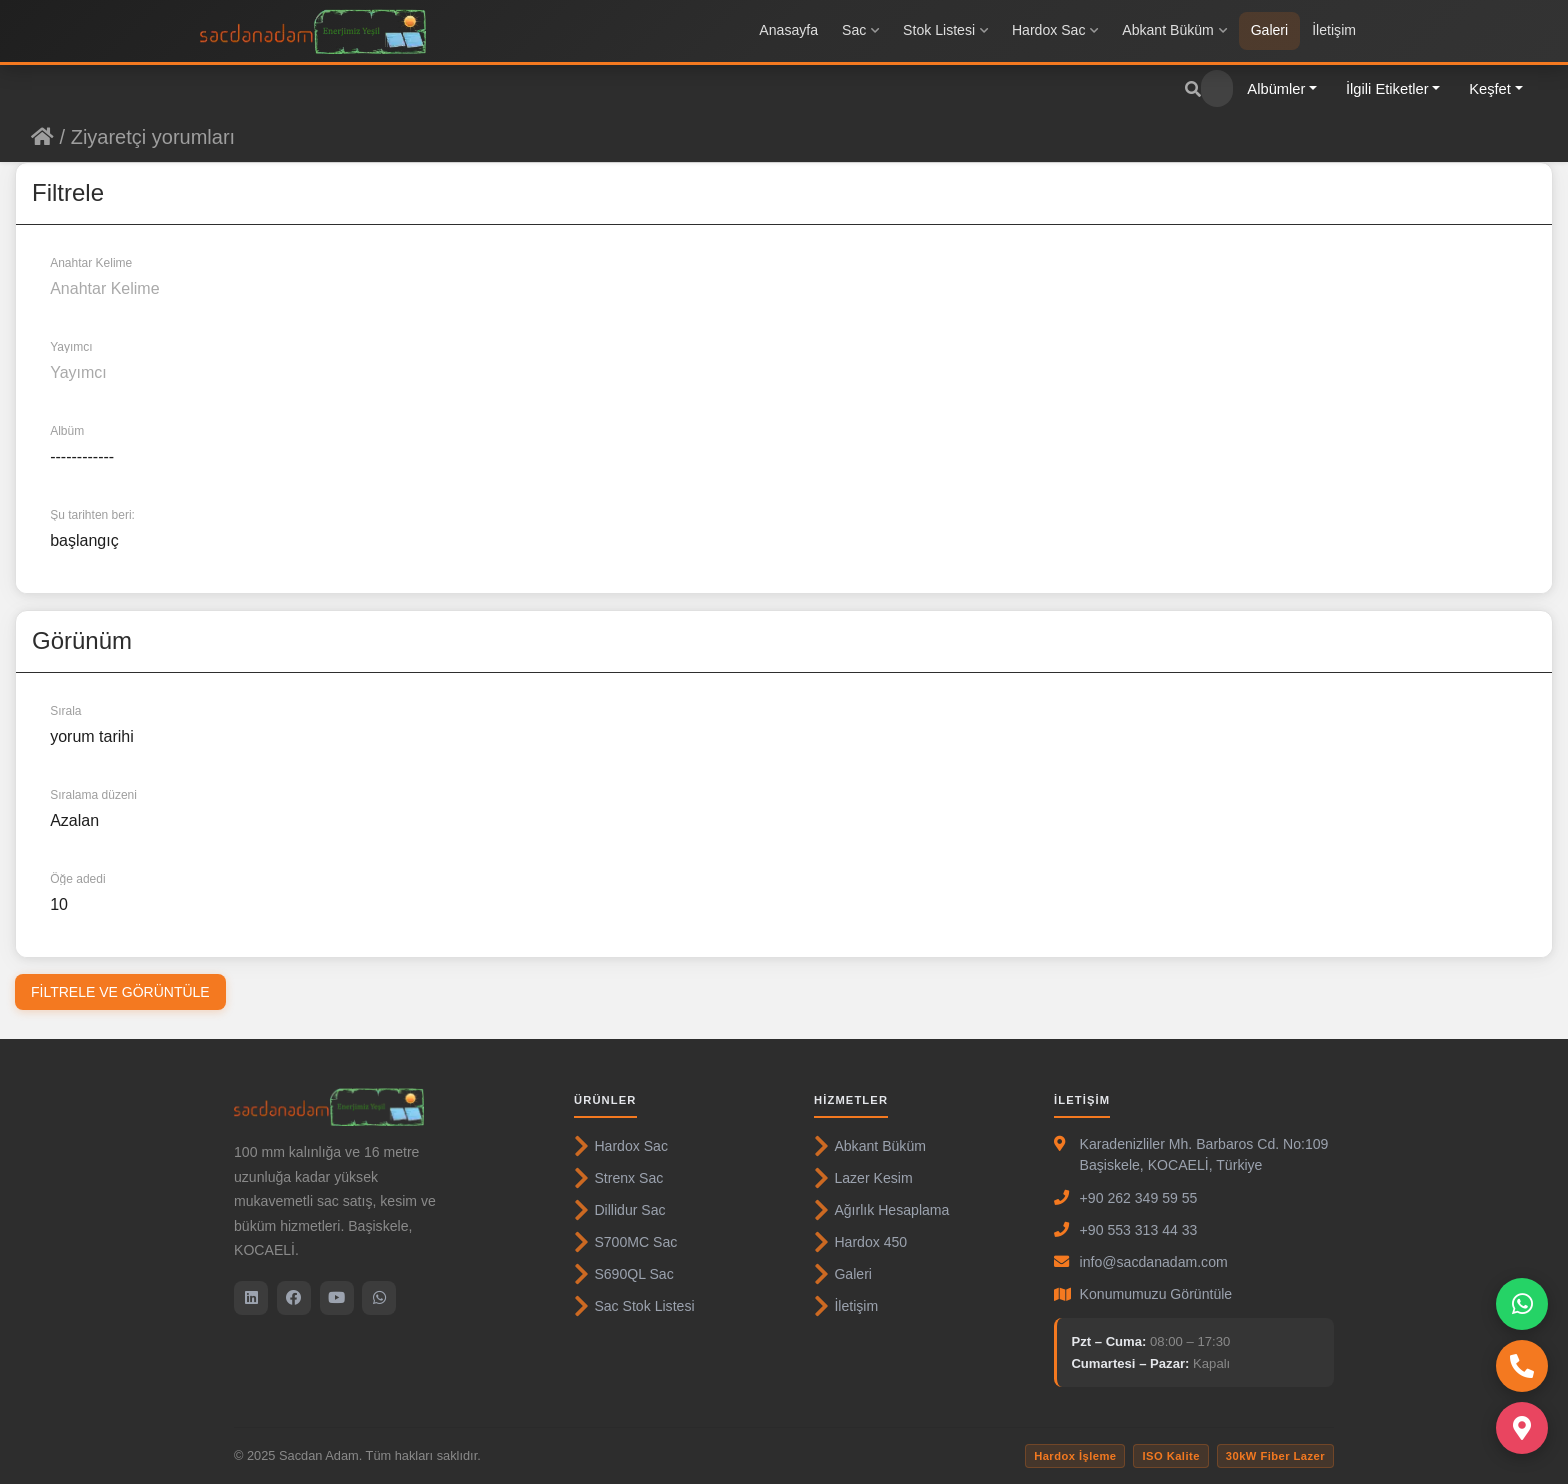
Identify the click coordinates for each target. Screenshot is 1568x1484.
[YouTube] (337, 1298)
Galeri (1270, 30)
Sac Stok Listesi (634, 1306)
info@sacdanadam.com (1154, 1262)
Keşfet (1490, 89)
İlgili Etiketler (1387, 89)
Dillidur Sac (620, 1210)
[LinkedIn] (251, 1298)
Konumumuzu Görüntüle (1156, 1294)
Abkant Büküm (1174, 30)
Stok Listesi (945, 30)
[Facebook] (294, 1298)
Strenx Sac (618, 1178)
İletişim (1334, 30)
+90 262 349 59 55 (1139, 1198)
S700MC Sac (625, 1242)
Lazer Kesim (863, 1178)
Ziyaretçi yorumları (153, 137)
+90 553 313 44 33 (1139, 1230)
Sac (860, 30)
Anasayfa (788, 30)
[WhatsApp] (379, 1298)
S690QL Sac (624, 1274)
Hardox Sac (1055, 30)
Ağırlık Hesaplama (881, 1210)
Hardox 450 (860, 1242)
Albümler (1276, 89)
